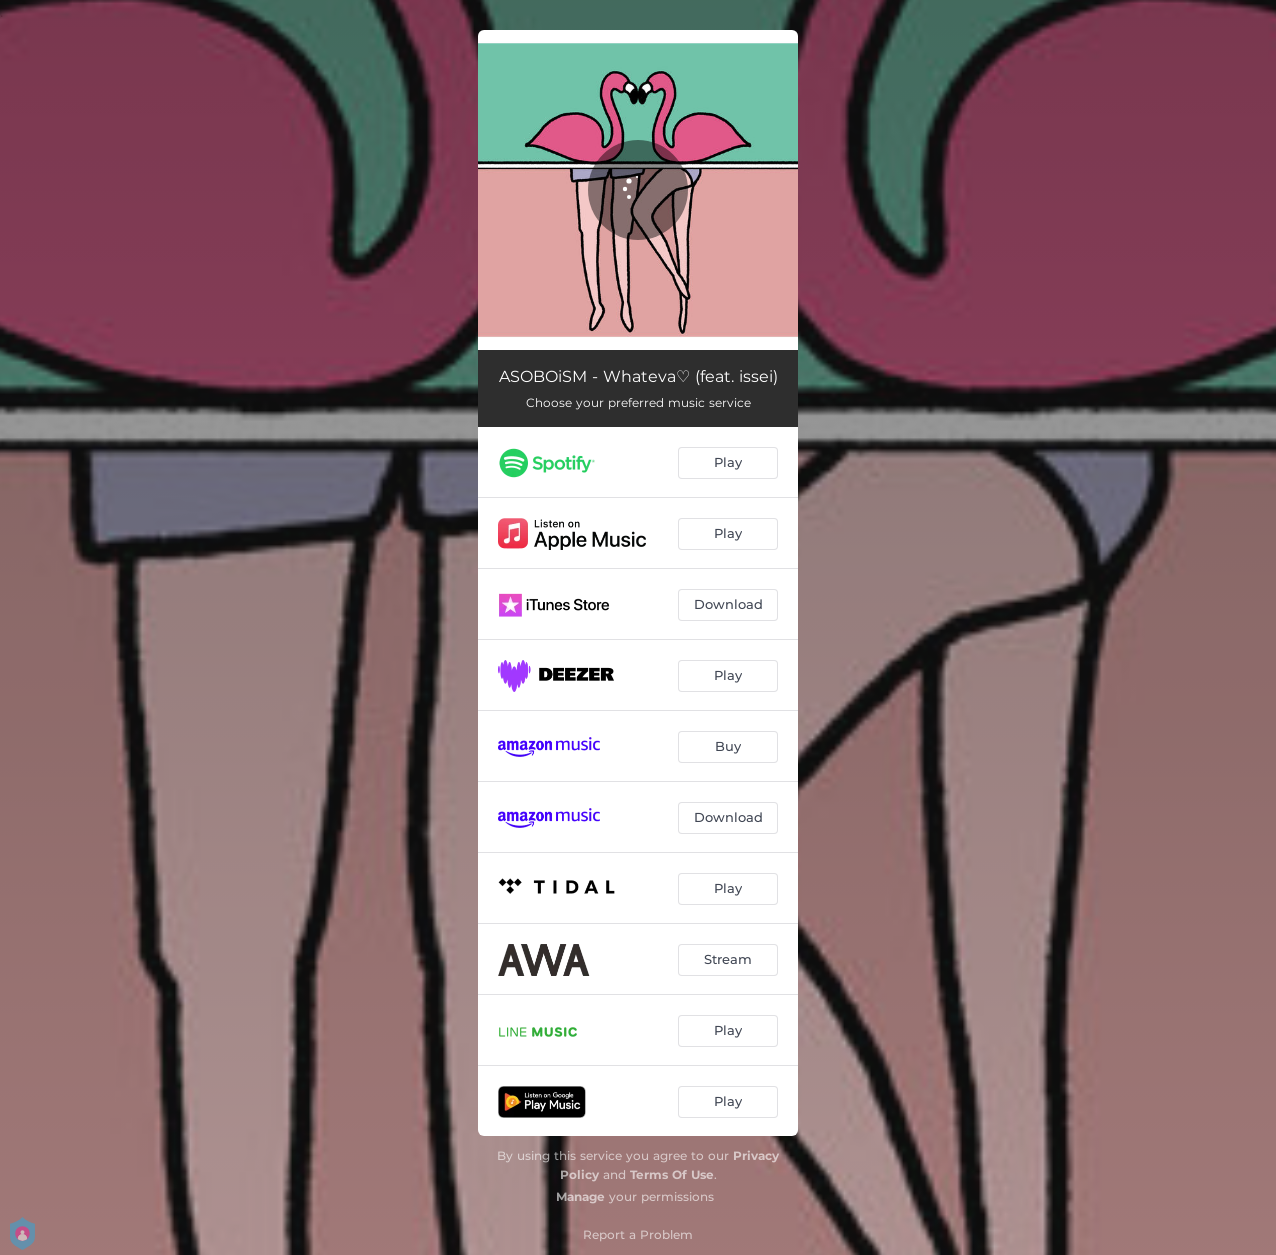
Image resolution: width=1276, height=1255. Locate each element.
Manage (580, 1196)
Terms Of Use (672, 1174)
